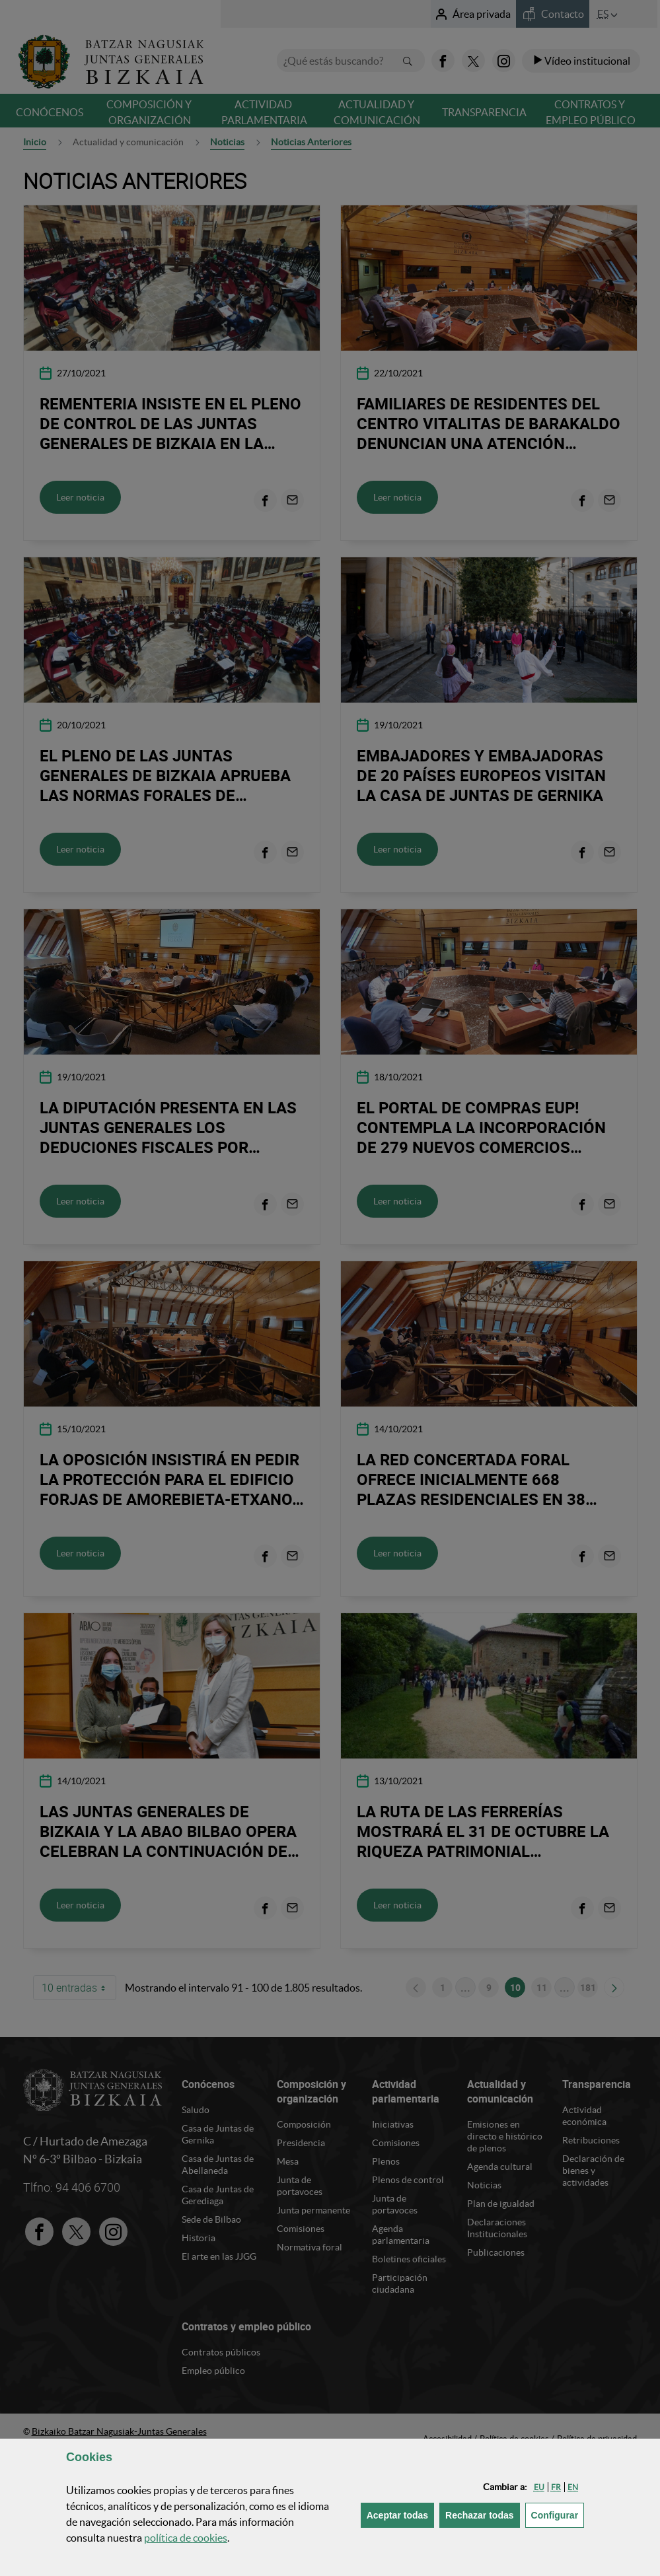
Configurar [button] (558, 2514)
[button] (539, 2487)
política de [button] (185, 2538)
